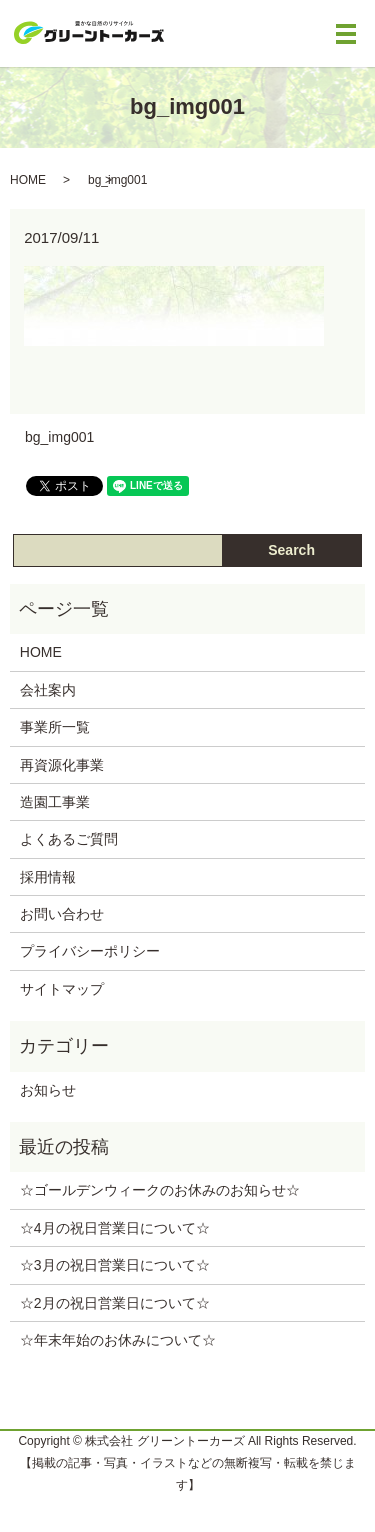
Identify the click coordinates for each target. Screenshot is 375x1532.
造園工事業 (55, 802)
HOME (28, 180)
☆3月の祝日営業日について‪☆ (115, 1265)
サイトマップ (62, 989)
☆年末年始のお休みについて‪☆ (118, 1340)
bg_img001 (59, 437)
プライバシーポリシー (90, 951)
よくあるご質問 (69, 839)
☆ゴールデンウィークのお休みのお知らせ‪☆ (160, 1190)
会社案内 (48, 690)
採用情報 (48, 877)
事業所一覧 (55, 727)
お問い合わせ (62, 914)
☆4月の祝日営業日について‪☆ (115, 1228)
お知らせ (48, 1090)
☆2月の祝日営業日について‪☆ (115, 1303)
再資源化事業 (62, 765)
